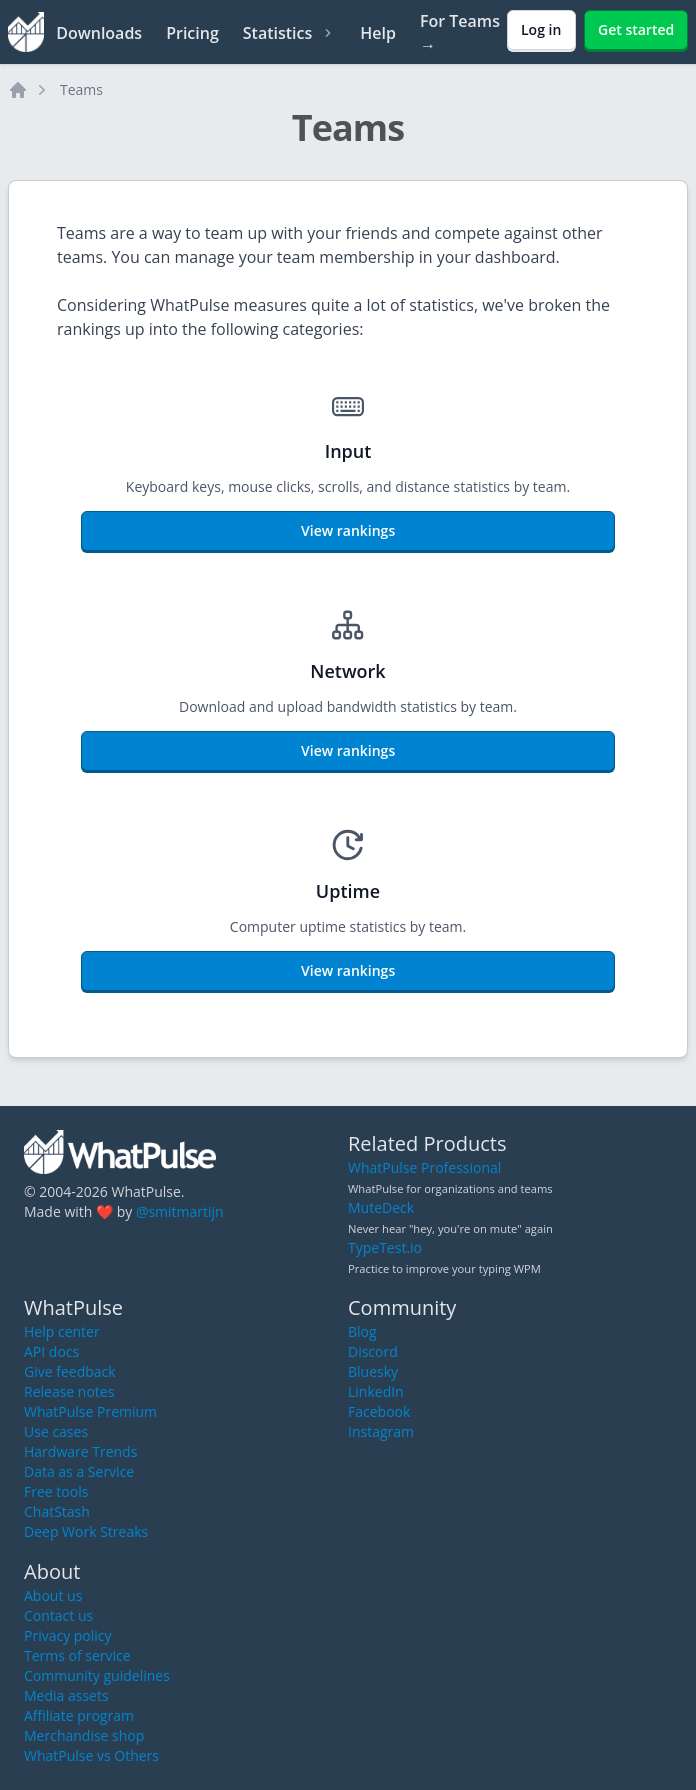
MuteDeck (381, 1207)
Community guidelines (97, 1675)
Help (378, 33)
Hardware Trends (80, 1451)
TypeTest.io (385, 1247)
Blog (362, 1331)
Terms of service (77, 1655)
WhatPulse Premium (90, 1411)
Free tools (56, 1491)
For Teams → (460, 33)
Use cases (56, 1431)
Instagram (381, 1431)
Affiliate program (79, 1715)
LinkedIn (376, 1391)
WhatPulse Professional (424, 1167)
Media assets (66, 1695)
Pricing (192, 33)
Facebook (379, 1411)
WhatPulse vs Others (91, 1755)
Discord (373, 1351)
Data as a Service (79, 1471)
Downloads (99, 33)
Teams (81, 89)
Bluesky (373, 1371)
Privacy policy (68, 1635)
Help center (62, 1331)
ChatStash (57, 1511)
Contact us (58, 1615)
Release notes (69, 1391)
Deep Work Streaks (86, 1531)
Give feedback (70, 1371)
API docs (51, 1351)
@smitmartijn (180, 1211)
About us (53, 1595)
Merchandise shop (84, 1735)
